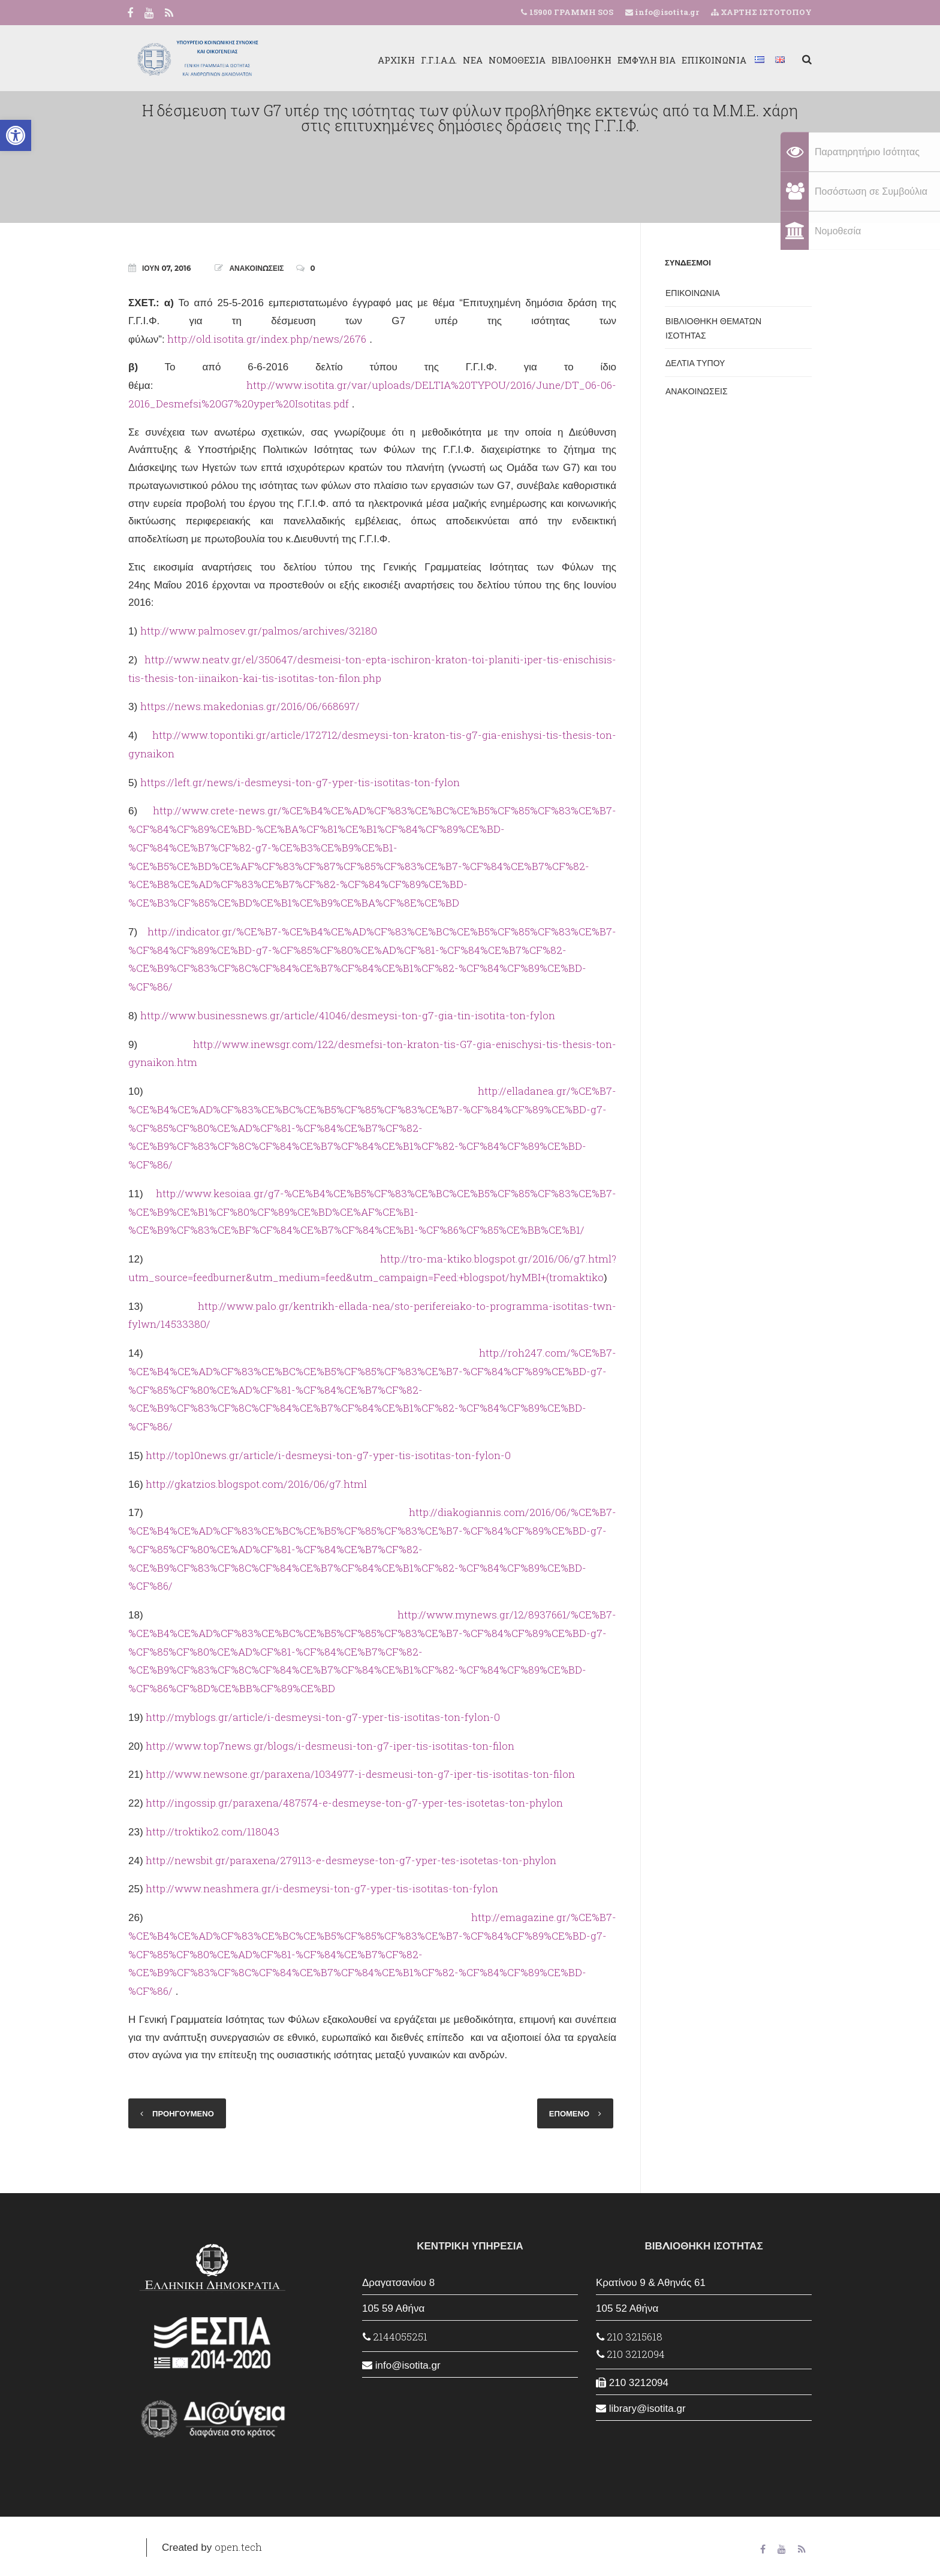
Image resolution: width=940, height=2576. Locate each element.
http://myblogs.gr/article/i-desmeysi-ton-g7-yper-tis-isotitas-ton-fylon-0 (323, 1717)
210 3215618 (629, 2337)
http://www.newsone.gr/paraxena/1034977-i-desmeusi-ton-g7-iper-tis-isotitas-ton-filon (360, 1774)
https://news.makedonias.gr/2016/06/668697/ (250, 706)
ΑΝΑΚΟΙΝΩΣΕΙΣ (256, 268)
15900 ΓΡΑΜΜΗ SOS (571, 12)
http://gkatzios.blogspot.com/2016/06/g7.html (256, 1484)
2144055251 (395, 2337)
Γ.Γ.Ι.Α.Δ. (439, 60)
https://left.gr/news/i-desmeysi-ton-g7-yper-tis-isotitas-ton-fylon (300, 782)
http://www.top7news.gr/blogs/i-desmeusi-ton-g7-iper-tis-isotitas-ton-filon (330, 1746)
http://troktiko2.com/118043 (212, 1831)
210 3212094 (630, 2354)
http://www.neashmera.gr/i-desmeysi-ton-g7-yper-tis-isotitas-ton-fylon (322, 1888)
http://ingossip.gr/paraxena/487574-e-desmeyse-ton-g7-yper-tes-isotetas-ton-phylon (354, 1803)
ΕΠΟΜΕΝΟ (569, 2113)
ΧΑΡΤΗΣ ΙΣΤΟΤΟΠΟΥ (761, 12)
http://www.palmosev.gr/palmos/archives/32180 (258, 631)
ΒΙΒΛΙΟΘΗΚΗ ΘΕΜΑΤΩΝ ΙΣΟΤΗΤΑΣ (713, 328)
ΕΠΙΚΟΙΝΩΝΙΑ (714, 60)
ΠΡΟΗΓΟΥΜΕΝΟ (183, 2113)
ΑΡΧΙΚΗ (396, 60)
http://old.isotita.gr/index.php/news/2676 (266, 339)
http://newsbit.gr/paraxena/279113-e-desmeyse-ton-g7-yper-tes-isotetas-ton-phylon (351, 1860)
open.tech (238, 2547)
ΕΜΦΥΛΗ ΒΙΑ (646, 60)
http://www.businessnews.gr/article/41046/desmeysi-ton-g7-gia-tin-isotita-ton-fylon (347, 1015)
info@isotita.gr (666, 12)
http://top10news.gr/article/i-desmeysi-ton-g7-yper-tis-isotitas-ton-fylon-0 (328, 1455)
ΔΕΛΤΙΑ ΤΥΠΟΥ (695, 363)
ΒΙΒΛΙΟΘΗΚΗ (581, 60)
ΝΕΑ (473, 60)
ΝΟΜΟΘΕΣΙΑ (517, 60)
